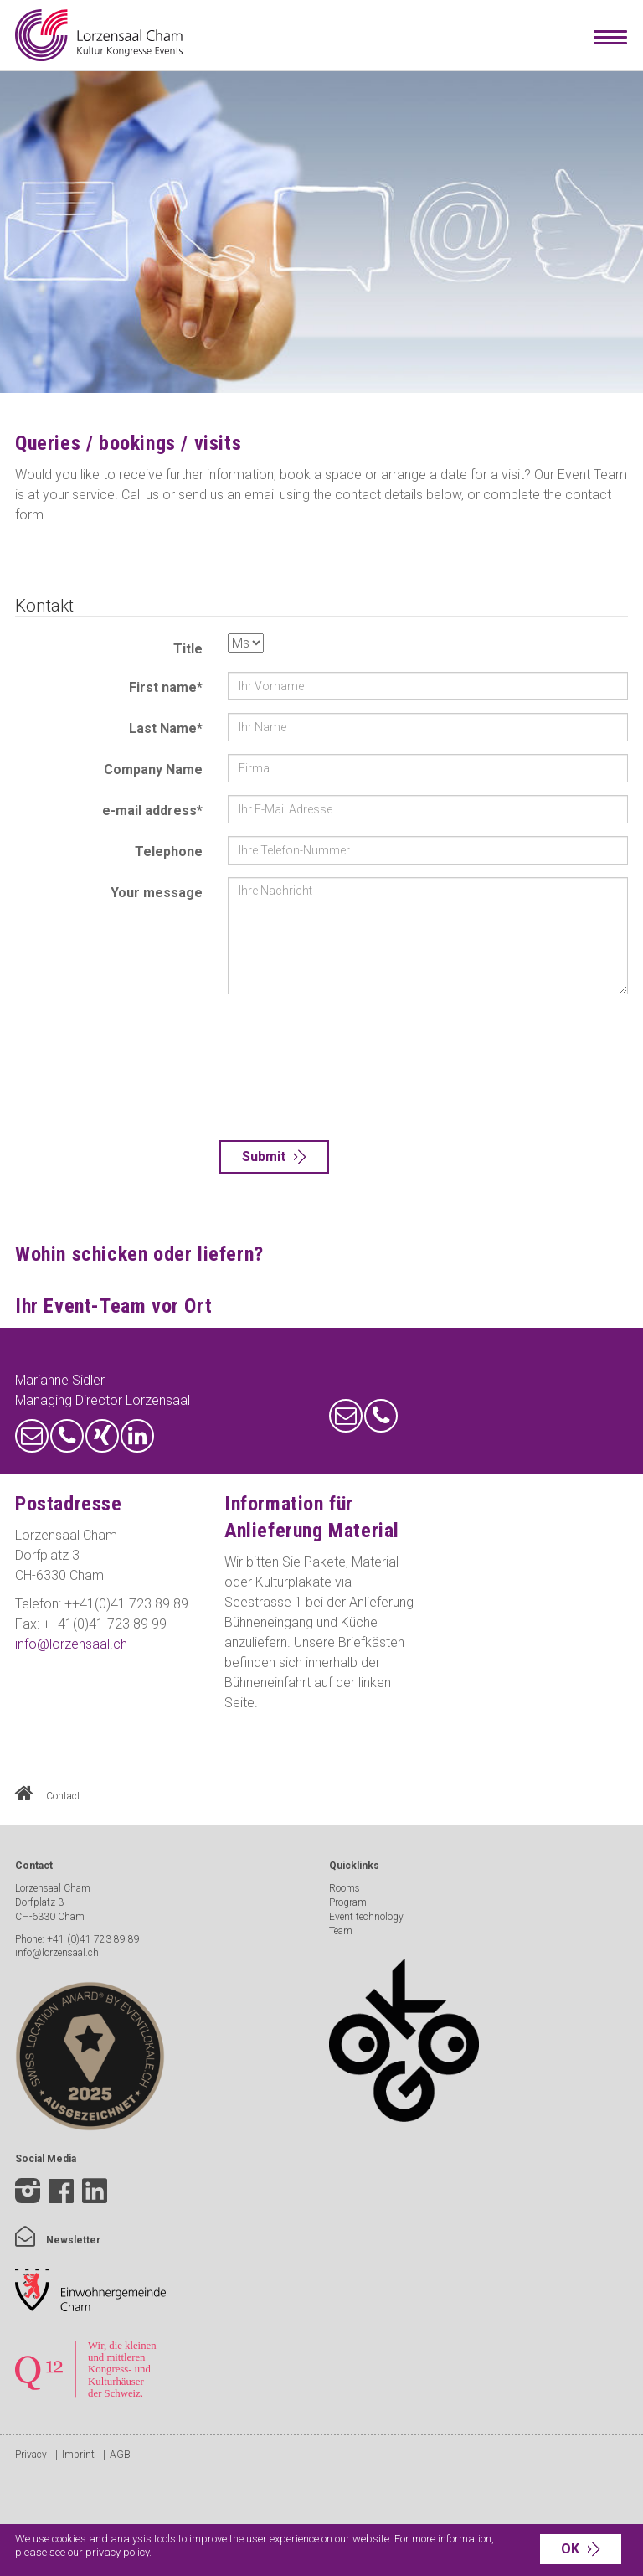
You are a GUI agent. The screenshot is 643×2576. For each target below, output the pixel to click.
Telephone (169, 852)
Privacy (31, 2454)
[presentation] (296, 1067)
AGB (120, 2454)
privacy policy (117, 2552)
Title (188, 649)
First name (166, 687)
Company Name (153, 769)
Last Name (166, 728)
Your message (157, 893)
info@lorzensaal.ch (71, 1644)
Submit (263, 1156)
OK (570, 2549)
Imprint (78, 2454)
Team (340, 1931)
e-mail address (152, 810)
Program (348, 1902)
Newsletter (57, 2240)
